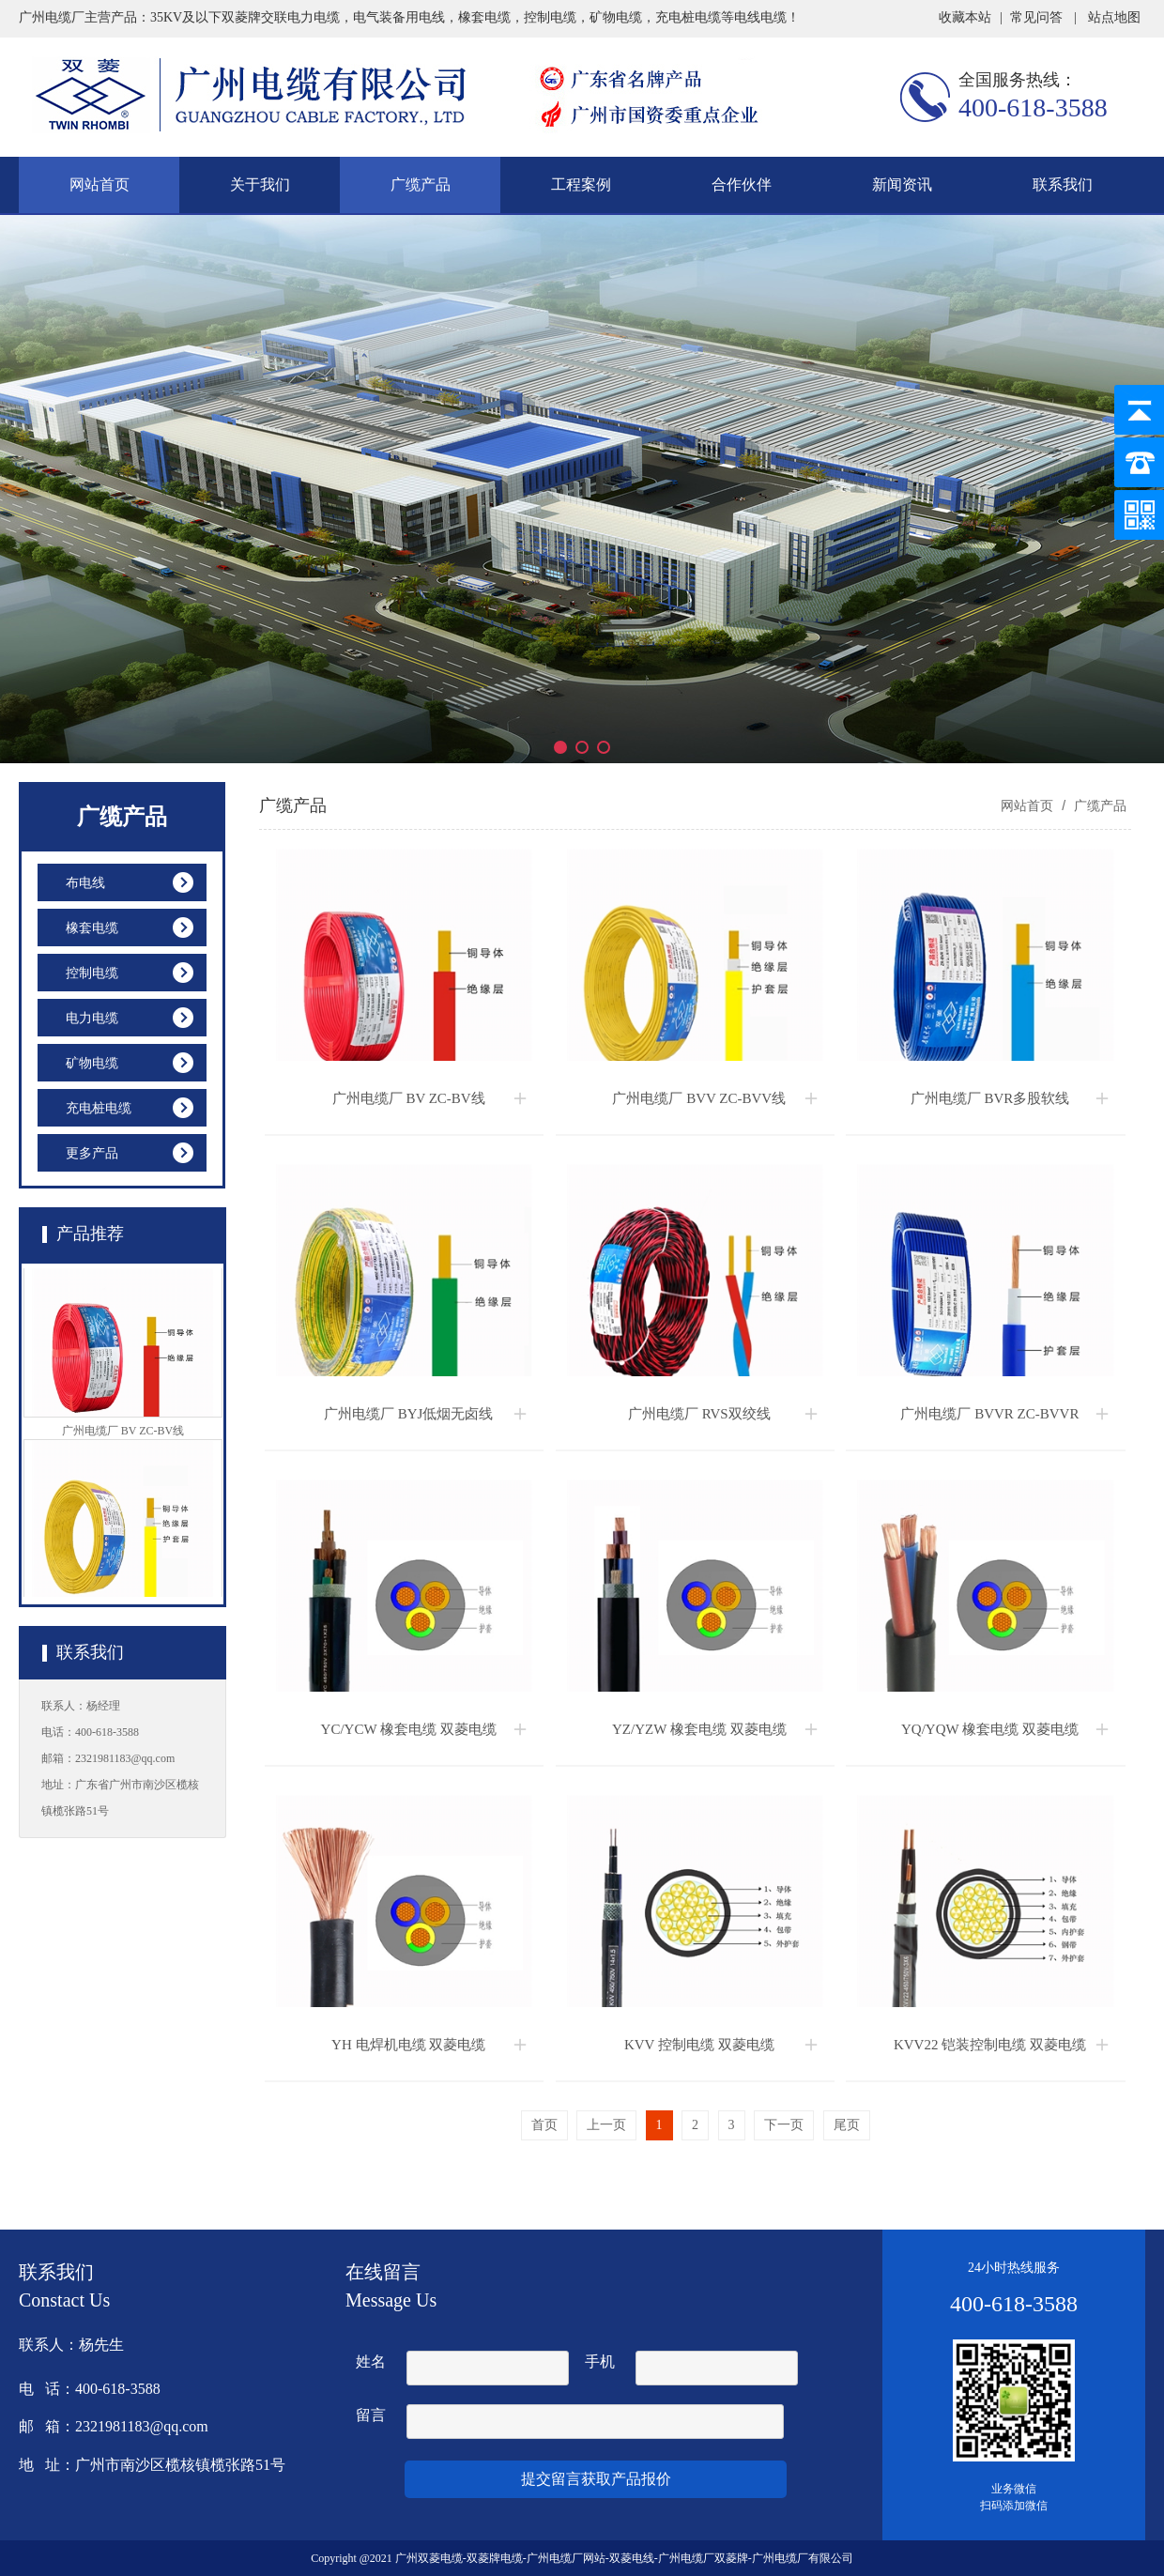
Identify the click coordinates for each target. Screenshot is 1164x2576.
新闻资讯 (902, 184)
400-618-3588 (1033, 107)
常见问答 (1036, 17)
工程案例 (581, 184)
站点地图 (1114, 17)
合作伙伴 (742, 184)
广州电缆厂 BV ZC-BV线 (123, 1435)
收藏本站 (965, 17)
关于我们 (260, 184)
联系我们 (1063, 184)
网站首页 (99, 184)
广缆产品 (421, 184)
